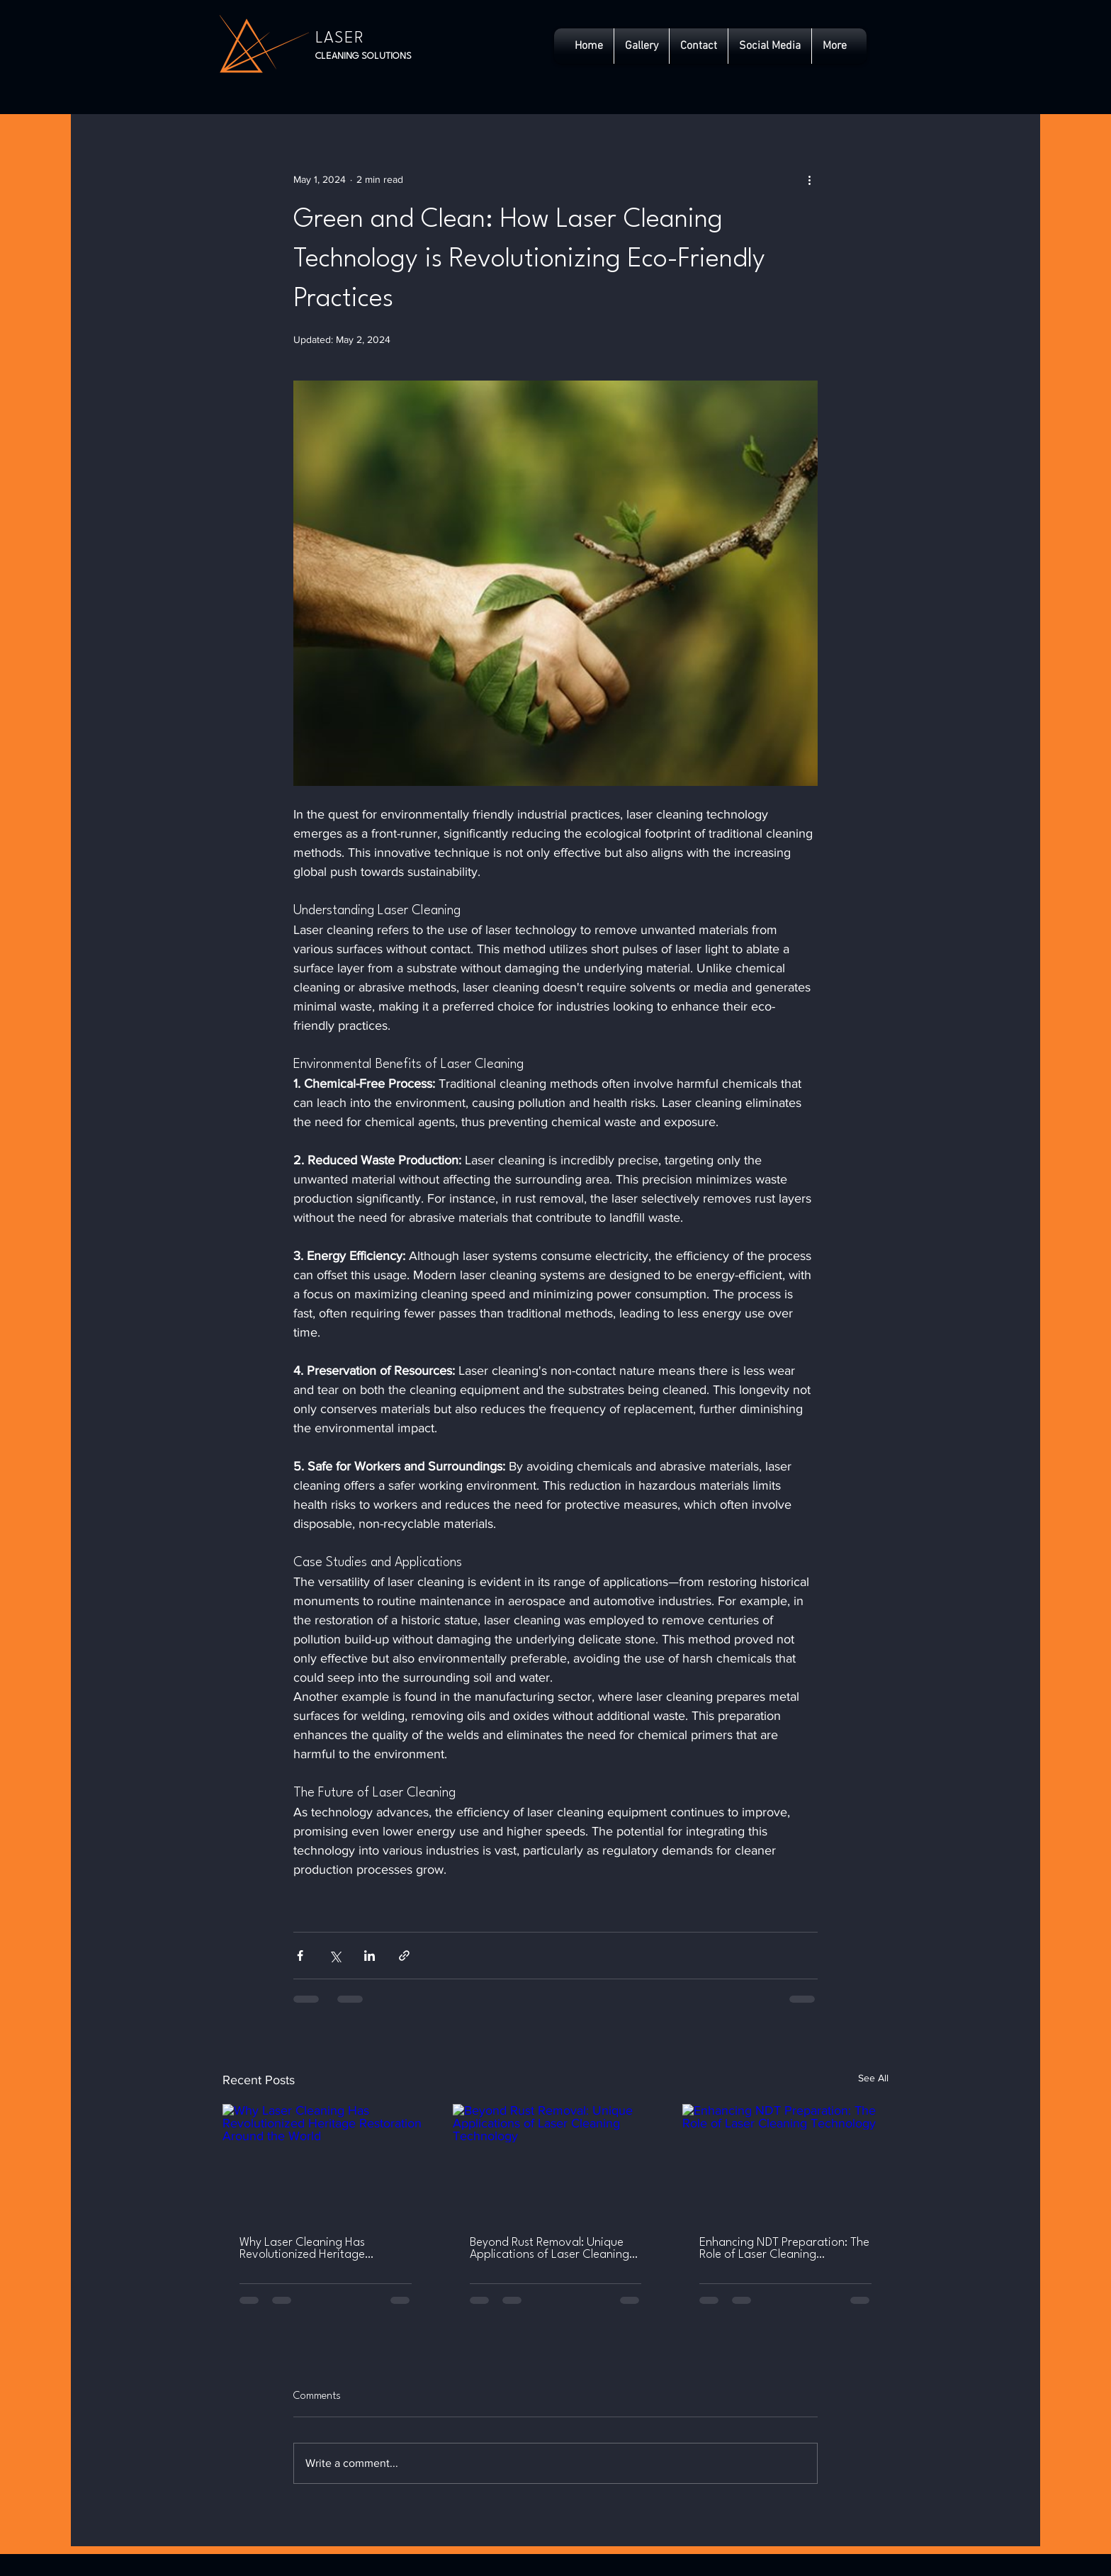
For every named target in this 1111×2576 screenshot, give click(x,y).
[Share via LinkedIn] (369, 1955)
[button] (770, 46)
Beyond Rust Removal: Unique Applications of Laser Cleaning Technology (549, 2249)
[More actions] (809, 179)
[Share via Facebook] (300, 1955)
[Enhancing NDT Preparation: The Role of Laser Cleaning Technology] (785, 2162)
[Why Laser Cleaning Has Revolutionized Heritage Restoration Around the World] (325, 2162)
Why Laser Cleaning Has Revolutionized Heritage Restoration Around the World (316, 2249)
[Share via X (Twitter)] (335, 1955)
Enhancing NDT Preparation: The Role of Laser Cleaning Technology (784, 2249)
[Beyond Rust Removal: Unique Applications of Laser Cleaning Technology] (556, 2162)
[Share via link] (404, 1955)
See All (873, 2077)
